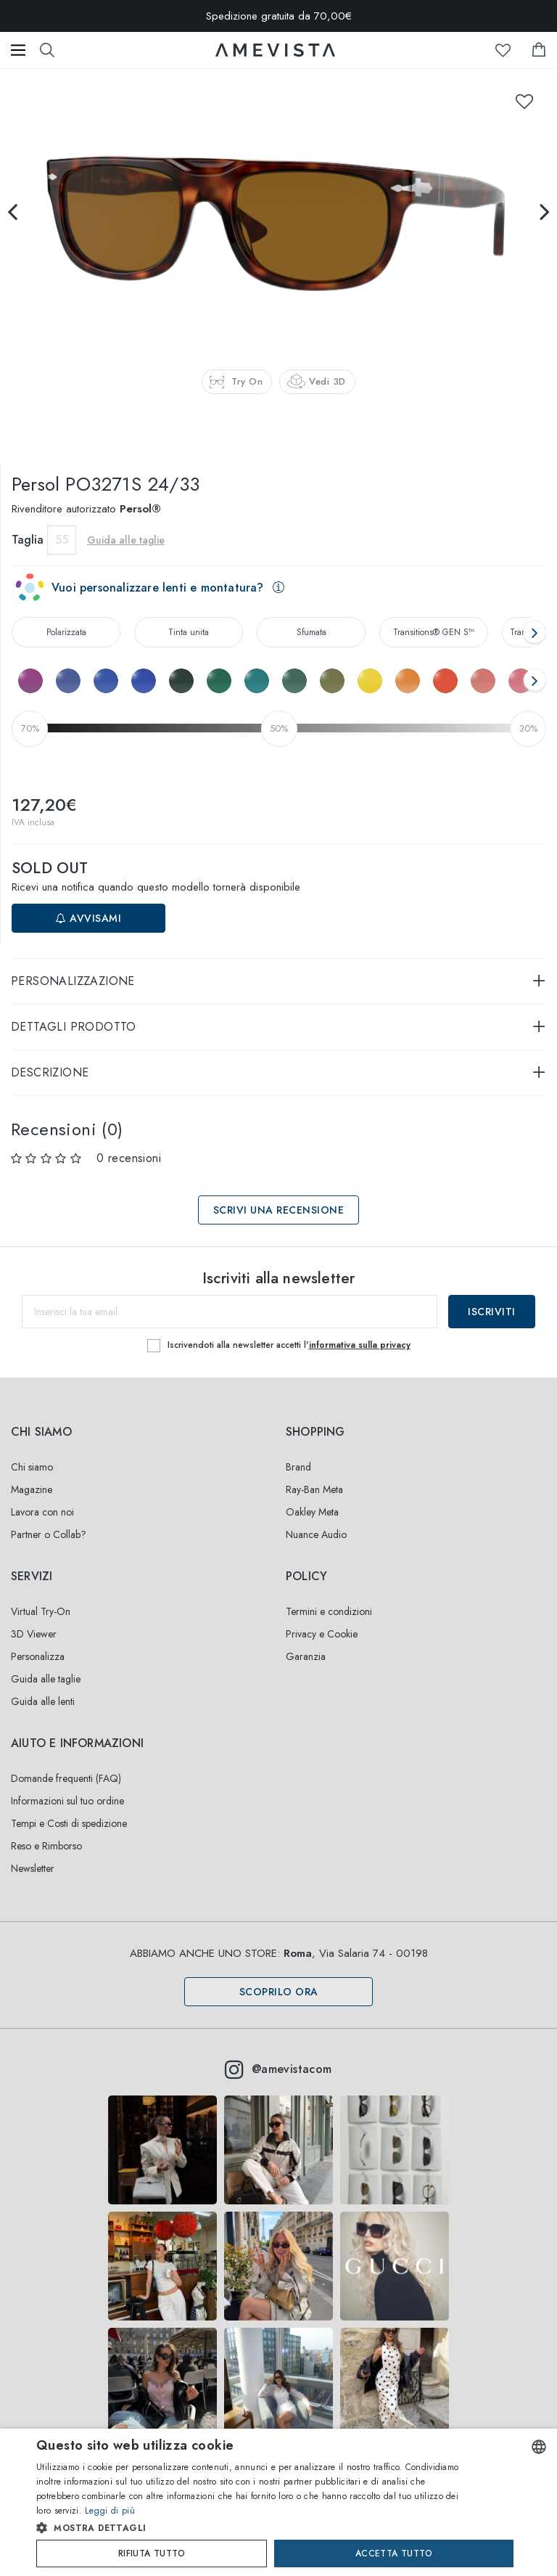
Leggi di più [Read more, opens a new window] (110, 2510)
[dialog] (278, 2502)
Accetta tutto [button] (393, 2553)
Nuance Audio (316, 1534)
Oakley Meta (312, 1512)
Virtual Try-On (40, 1611)
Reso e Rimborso (46, 1846)
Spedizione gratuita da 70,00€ (279, 16)
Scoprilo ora (278, 1991)
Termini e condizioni (329, 1611)
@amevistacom (278, 2069)
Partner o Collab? (48, 1534)
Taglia (28, 539)
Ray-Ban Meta (314, 1489)
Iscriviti (492, 1311)
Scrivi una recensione (278, 1210)
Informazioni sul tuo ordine (67, 1801)
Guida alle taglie (126, 540)
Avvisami (88, 918)
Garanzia (306, 1656)
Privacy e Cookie (322, 1634)
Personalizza (38, 1656)
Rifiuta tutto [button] (151, 2553)
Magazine (31, 1489)
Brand (298, 1467)
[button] (251, 2528)
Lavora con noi (42, 1512)
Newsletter (32, 1868)
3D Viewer (34, 1634)
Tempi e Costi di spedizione (69, 1823)
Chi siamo (32, 1467)
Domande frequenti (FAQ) (66, 1778)
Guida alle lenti (43, 1701)
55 (61, 539)
